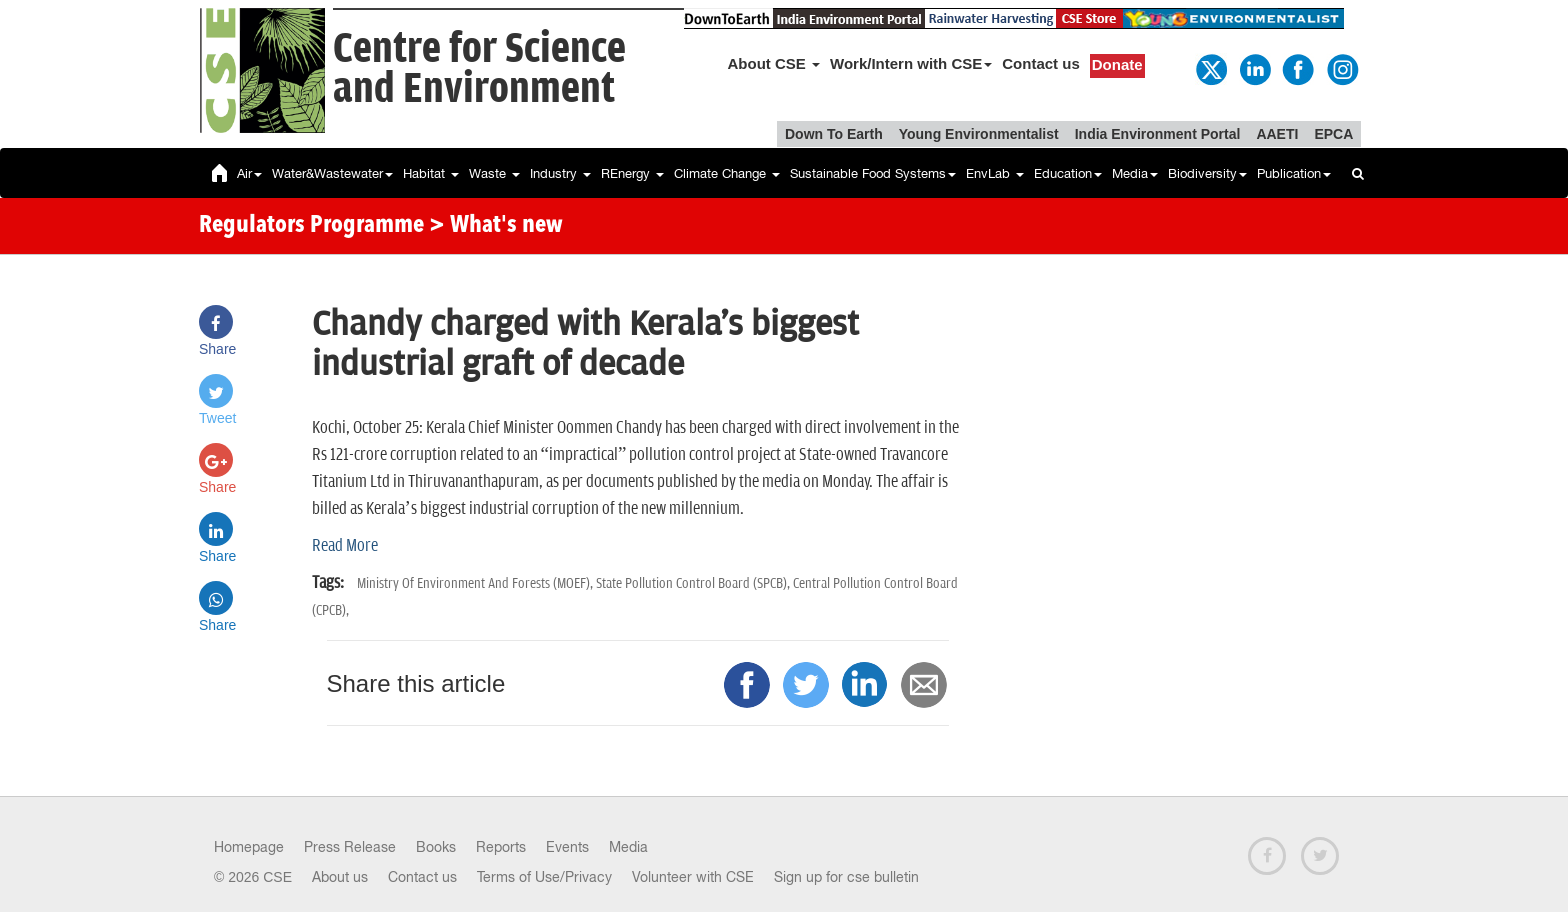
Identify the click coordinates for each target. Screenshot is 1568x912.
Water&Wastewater (332, 173)
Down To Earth (834, 134)
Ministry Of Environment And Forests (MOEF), (476, 583)
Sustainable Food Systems (873, 173)
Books (436, 847)
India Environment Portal (1158, 134)
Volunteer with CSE (693, 877)
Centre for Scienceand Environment (479, 69)
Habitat (431, 173)
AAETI (1277, 134)
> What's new (496, 226)
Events (567, 847)
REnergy (632, 173)
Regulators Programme (311, 226)
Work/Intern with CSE (911, 63)
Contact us (1041, 63)
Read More (345, 546)
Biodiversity (1207, 173)
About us (340, 877)
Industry (560, 173)
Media (1135, 173)
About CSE (774, 63)
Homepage (249, 847)
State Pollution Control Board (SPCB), (694, 583)
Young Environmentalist (979, 134)
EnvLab (995, 173)
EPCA (1333, 134)
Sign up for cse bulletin (846, 877)
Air (249, 173)
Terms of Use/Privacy (544, 877)
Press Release (350, 847)
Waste (494, 173)
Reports (501, 847)
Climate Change (727, 173)
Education (1068, 173)
